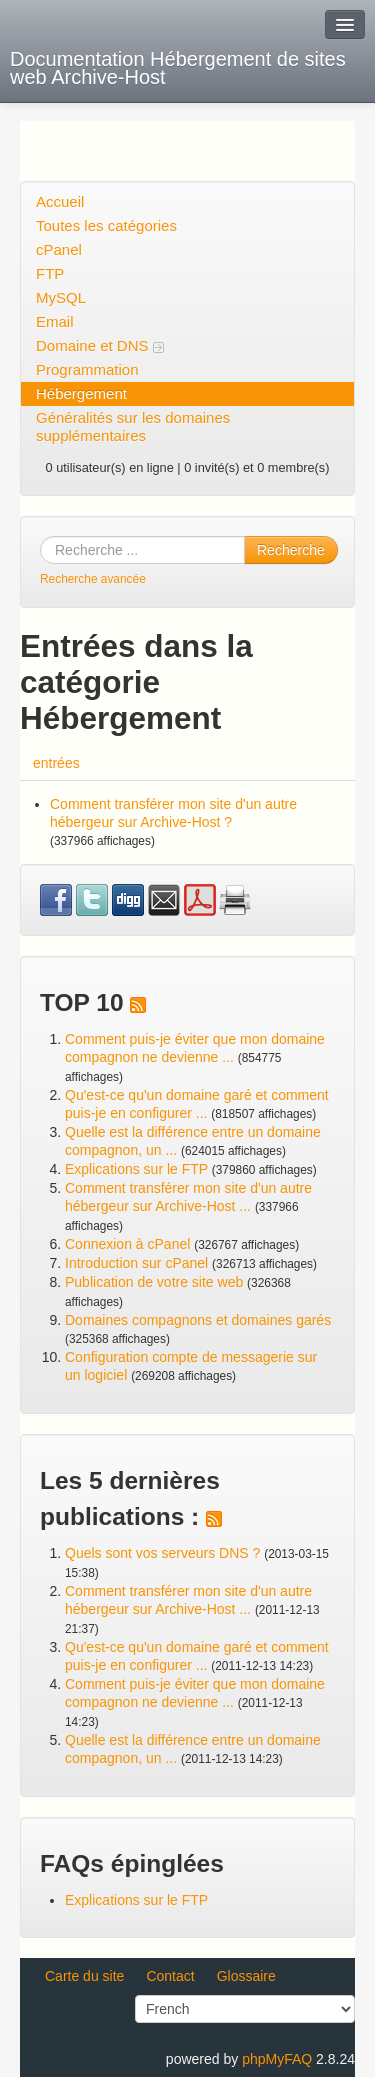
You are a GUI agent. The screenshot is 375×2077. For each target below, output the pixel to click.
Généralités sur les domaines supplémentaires (133, 426)
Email (55, 321)
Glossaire (246, 1976)
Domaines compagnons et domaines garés (198, 1320)
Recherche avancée (93, 579)
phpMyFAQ (277, 2059)
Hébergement (81, 393)
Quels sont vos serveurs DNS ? (162, 1553)
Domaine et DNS (100, 345)
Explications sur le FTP (136, 1169)
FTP (50, 273)
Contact (170, 1976)
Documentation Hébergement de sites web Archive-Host (178, 68)
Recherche (291, 550)
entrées (56, 763)
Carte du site (84, 1976)
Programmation (87, 369)
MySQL (61, 297)
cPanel (59, 249)
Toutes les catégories (106, 225)
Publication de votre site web (154, 1282)
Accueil (60, 201)
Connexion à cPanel (127, 1244)
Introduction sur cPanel (136, 1263)
